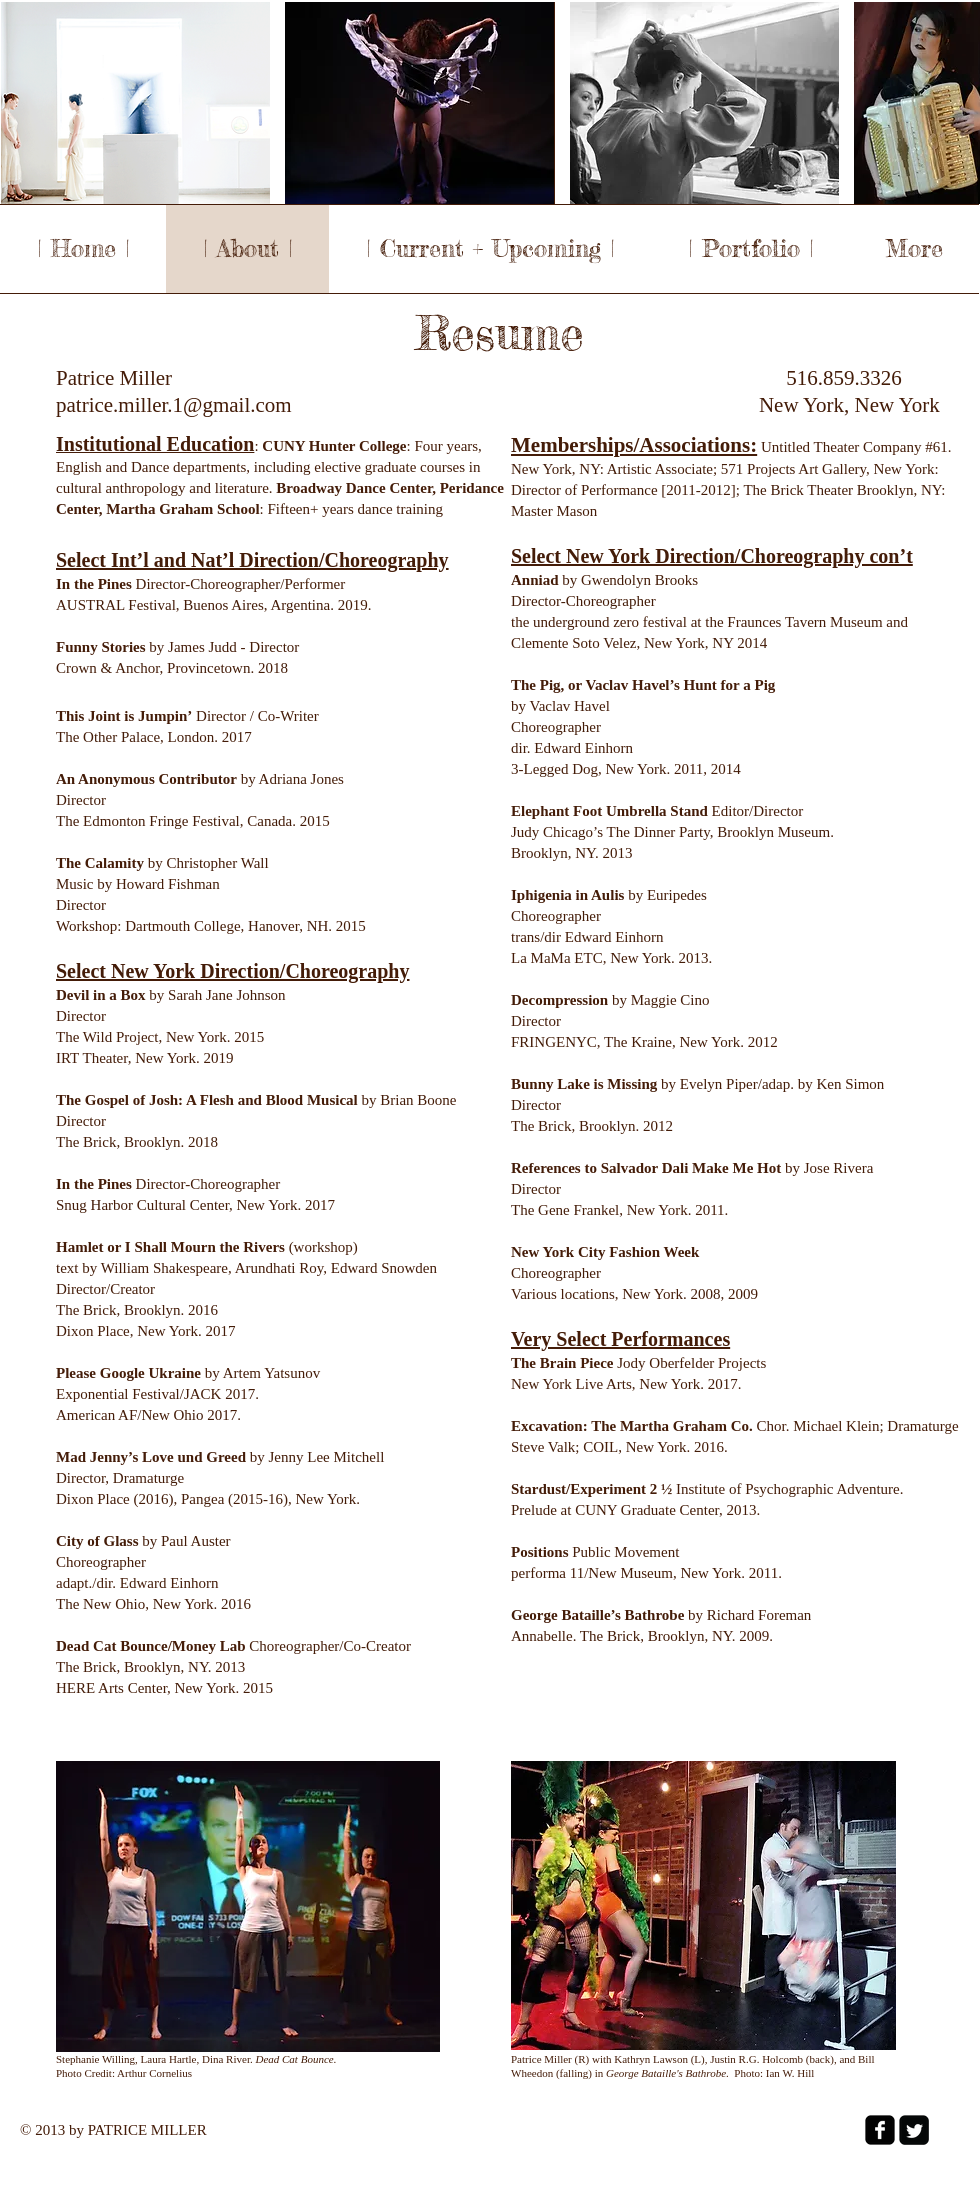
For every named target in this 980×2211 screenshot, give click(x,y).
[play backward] (26, 103)
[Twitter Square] (914, 2130)
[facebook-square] (880, 2130)
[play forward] (955, 103)
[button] (135, 103)
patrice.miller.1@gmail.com (174, 405)
